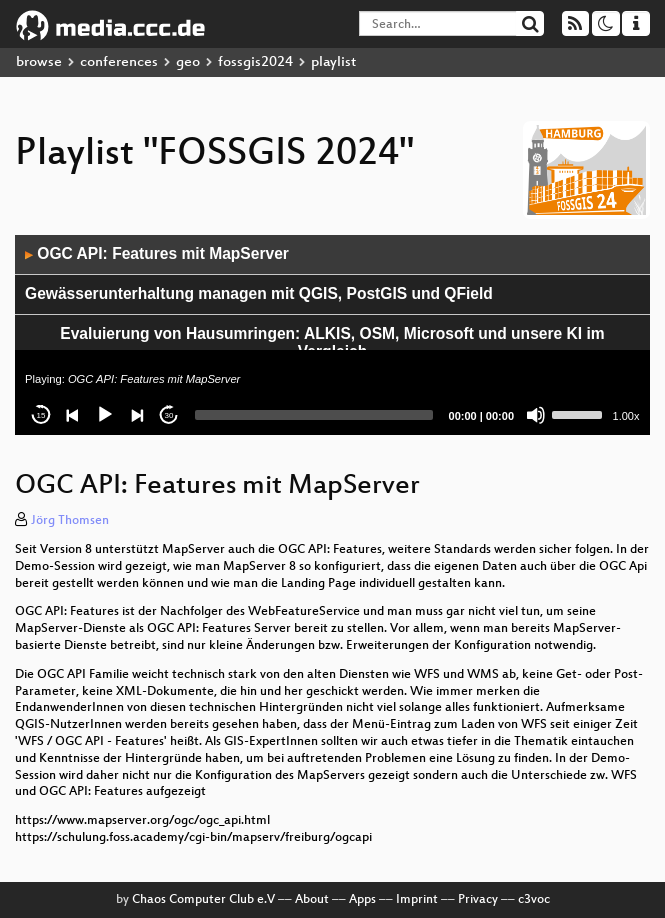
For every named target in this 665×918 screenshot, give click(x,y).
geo (188, 62)
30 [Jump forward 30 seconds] (169, 415)
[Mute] (536, 415)
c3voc (534, 900)
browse (39, 62)
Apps (362, 900)
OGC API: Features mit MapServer (157, 253)
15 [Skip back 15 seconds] (41, 415)
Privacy (478, 900)
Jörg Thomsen (70, 521)
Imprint (417, 900)
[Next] (137, 415)
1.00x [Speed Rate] (626, 416)
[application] (332, 335)
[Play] (105, 415)
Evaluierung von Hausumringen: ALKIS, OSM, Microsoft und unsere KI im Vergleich (332, 343)
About (312, 900)
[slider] (314, 415)
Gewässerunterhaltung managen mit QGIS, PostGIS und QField (259, 293)
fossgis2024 (255, 62)
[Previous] (73, 415)
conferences (119, 62)
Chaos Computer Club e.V (203, 900)
